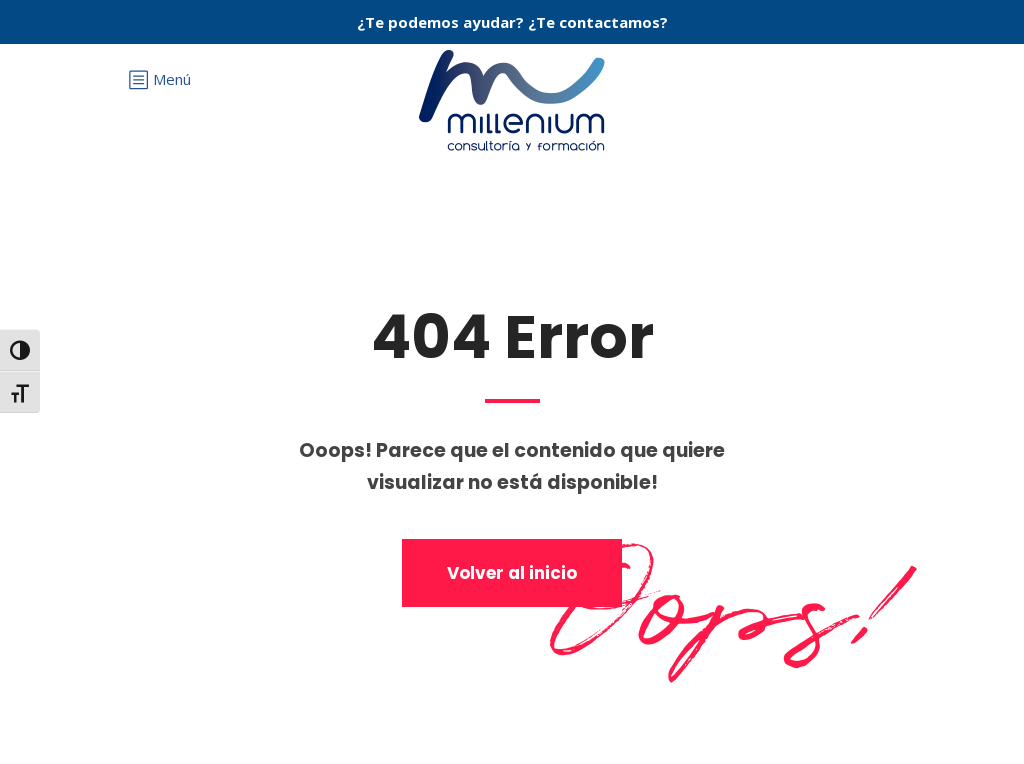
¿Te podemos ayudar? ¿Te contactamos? (512, 22)
